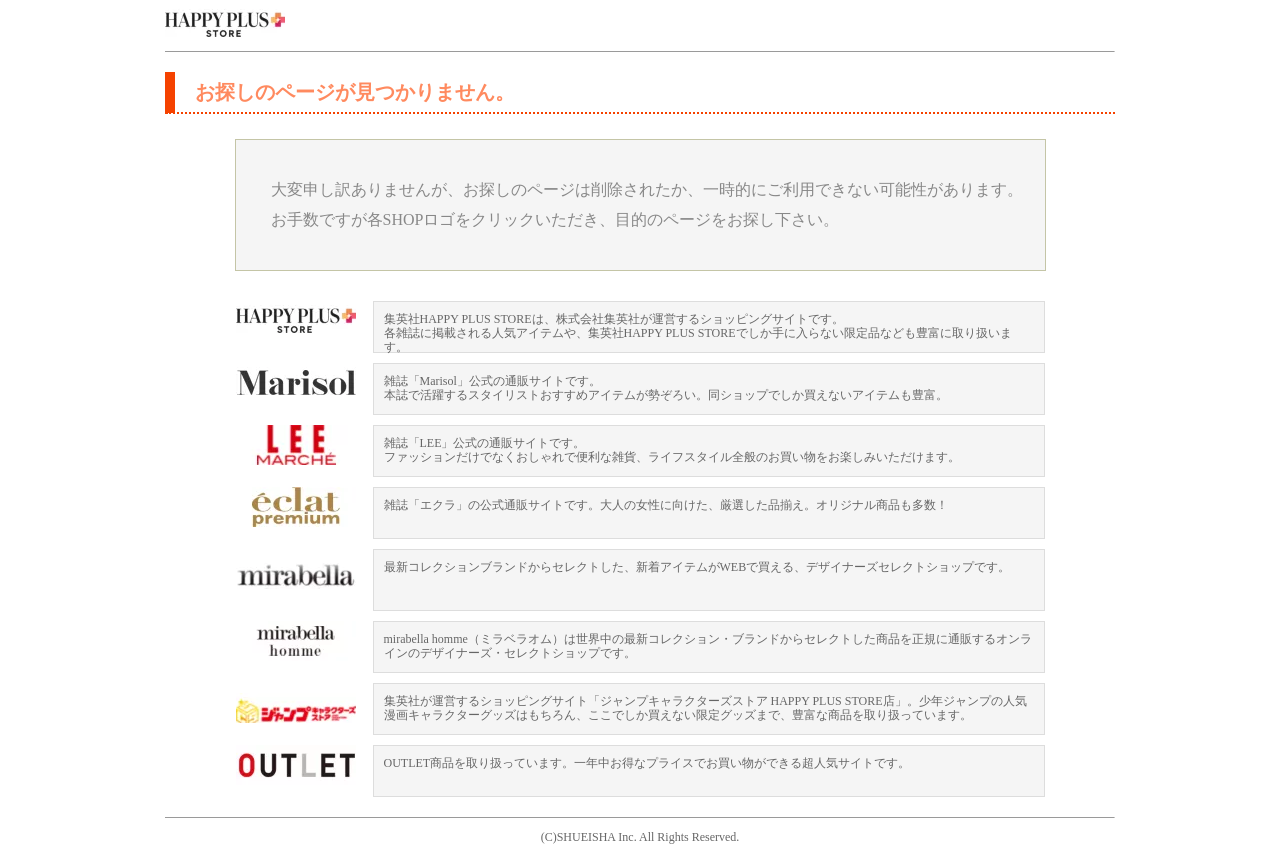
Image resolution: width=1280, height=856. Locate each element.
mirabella (296, 579)
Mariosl (296, 383)
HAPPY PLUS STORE (296, 321)
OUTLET (296, 765)
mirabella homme (296, 641)
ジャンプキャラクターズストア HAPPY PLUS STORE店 (296, 713)
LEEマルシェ (296, 445)
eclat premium (296, 507)
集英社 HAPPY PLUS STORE (225, 25)
